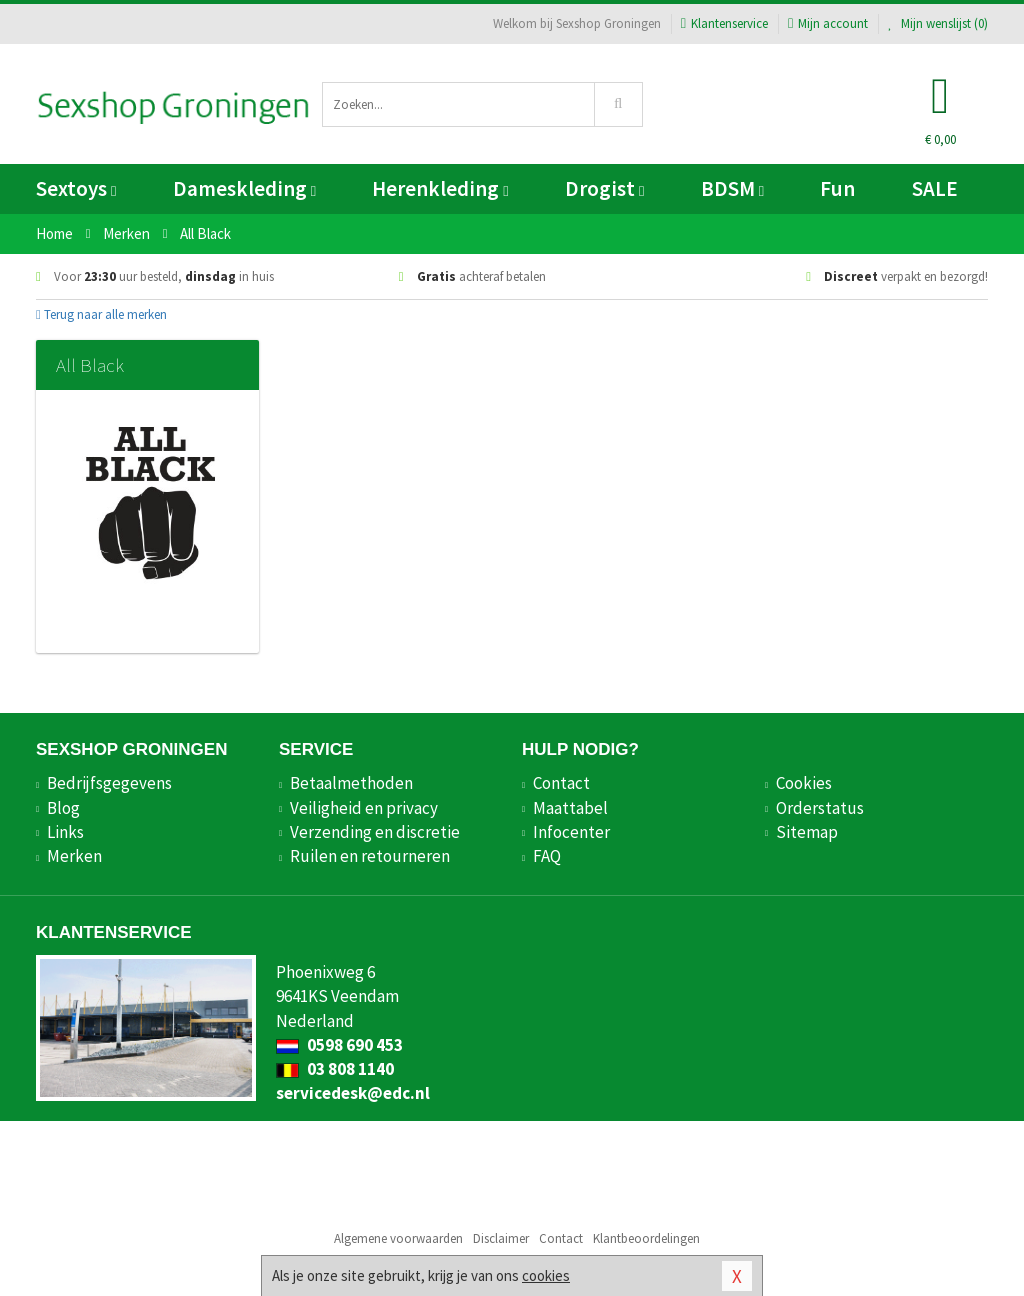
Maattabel (570, 808)
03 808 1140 (335, 1069)
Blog (63, 808)
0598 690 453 (339, 1045)
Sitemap (807, 832)
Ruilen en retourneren (370, 856)
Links (65, 832)
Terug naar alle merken (101, 314)
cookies (546, 1275)
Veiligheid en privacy (364, 808)
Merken (74, 856)
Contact (561, 783)
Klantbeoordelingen (646, 1238)
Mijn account (828, 23)
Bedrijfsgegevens (109, 783)
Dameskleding (244, 188)
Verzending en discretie (375, 832)
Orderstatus (820, 808)
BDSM (732, 188)
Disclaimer (501, 1238)
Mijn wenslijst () (938, 23)
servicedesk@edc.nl (353, 1093)
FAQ (547, 856)
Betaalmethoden (351, 783)
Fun (837, 188)
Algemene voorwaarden (398, 1238)
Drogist (604, 188)
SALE (935, 188)
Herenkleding (440, 188)
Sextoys (76, 188)
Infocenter (571, 832)
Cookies (804, 783)
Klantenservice (724, 23)
